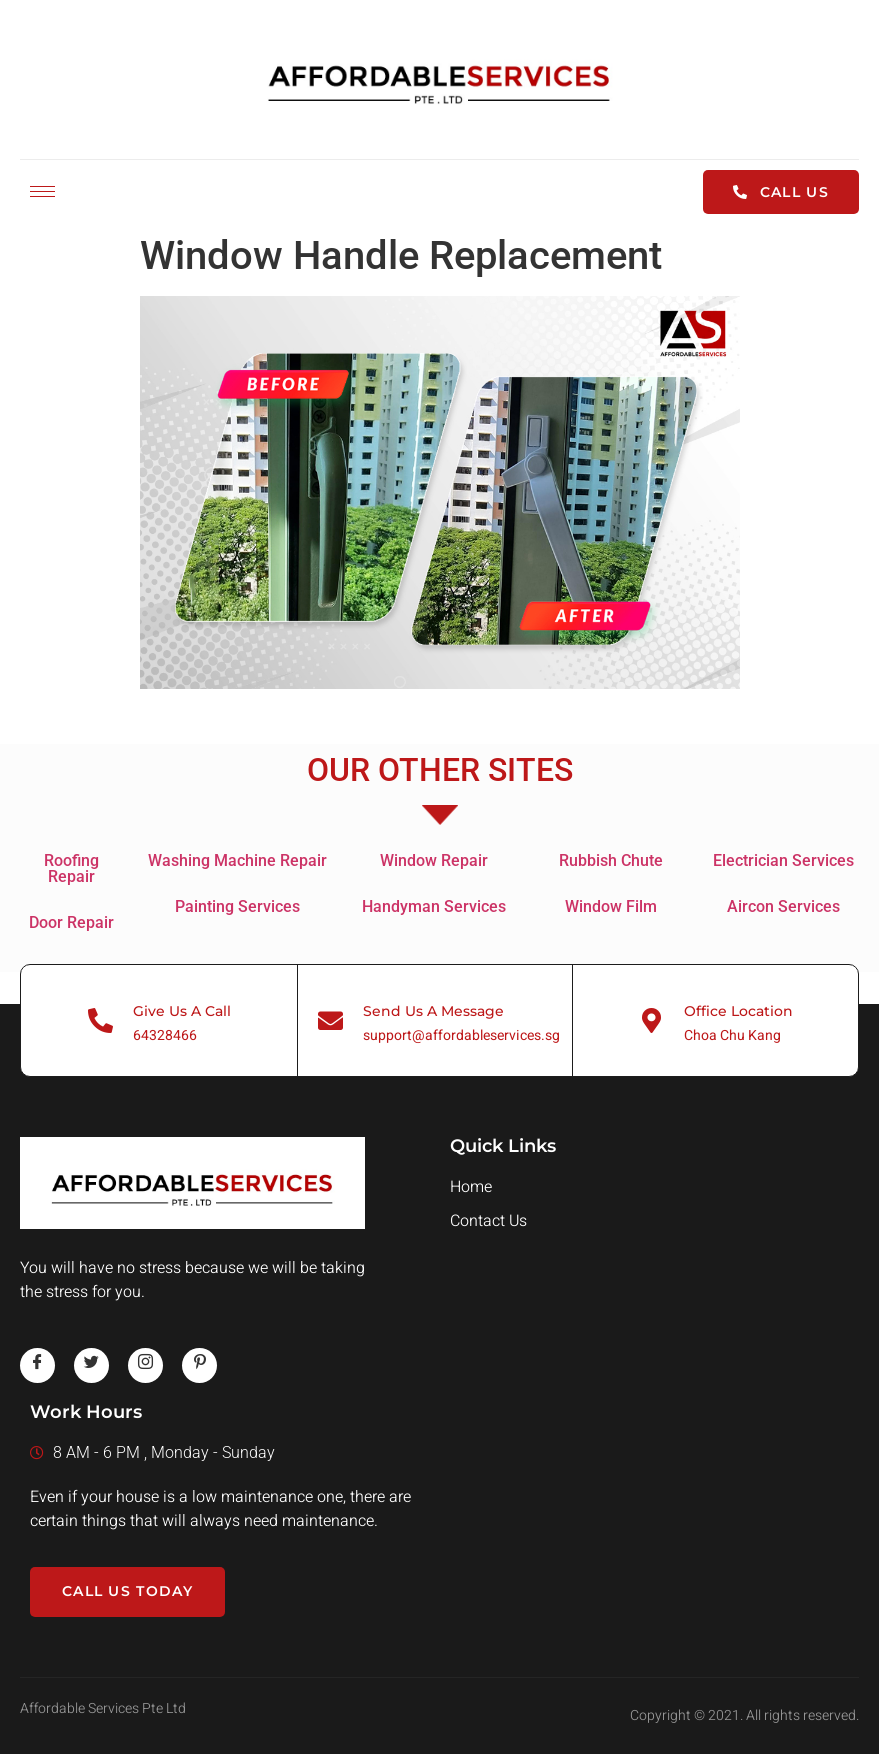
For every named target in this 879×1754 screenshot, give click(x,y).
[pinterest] (199, 1365)
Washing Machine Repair (237, 860)
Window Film (611, 906)
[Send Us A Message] (330, 1020)
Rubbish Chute (611, 860)
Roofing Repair (71, 868)
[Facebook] (37, 1365)
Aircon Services (783, 906)
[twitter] (91, 1365)
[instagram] (145, 1365)
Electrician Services (783, 860)
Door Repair (71, 922)
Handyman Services (434, 906)
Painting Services (237, 906)
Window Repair (434, 860)
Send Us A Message (433, 1011)
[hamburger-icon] (42, 191)
